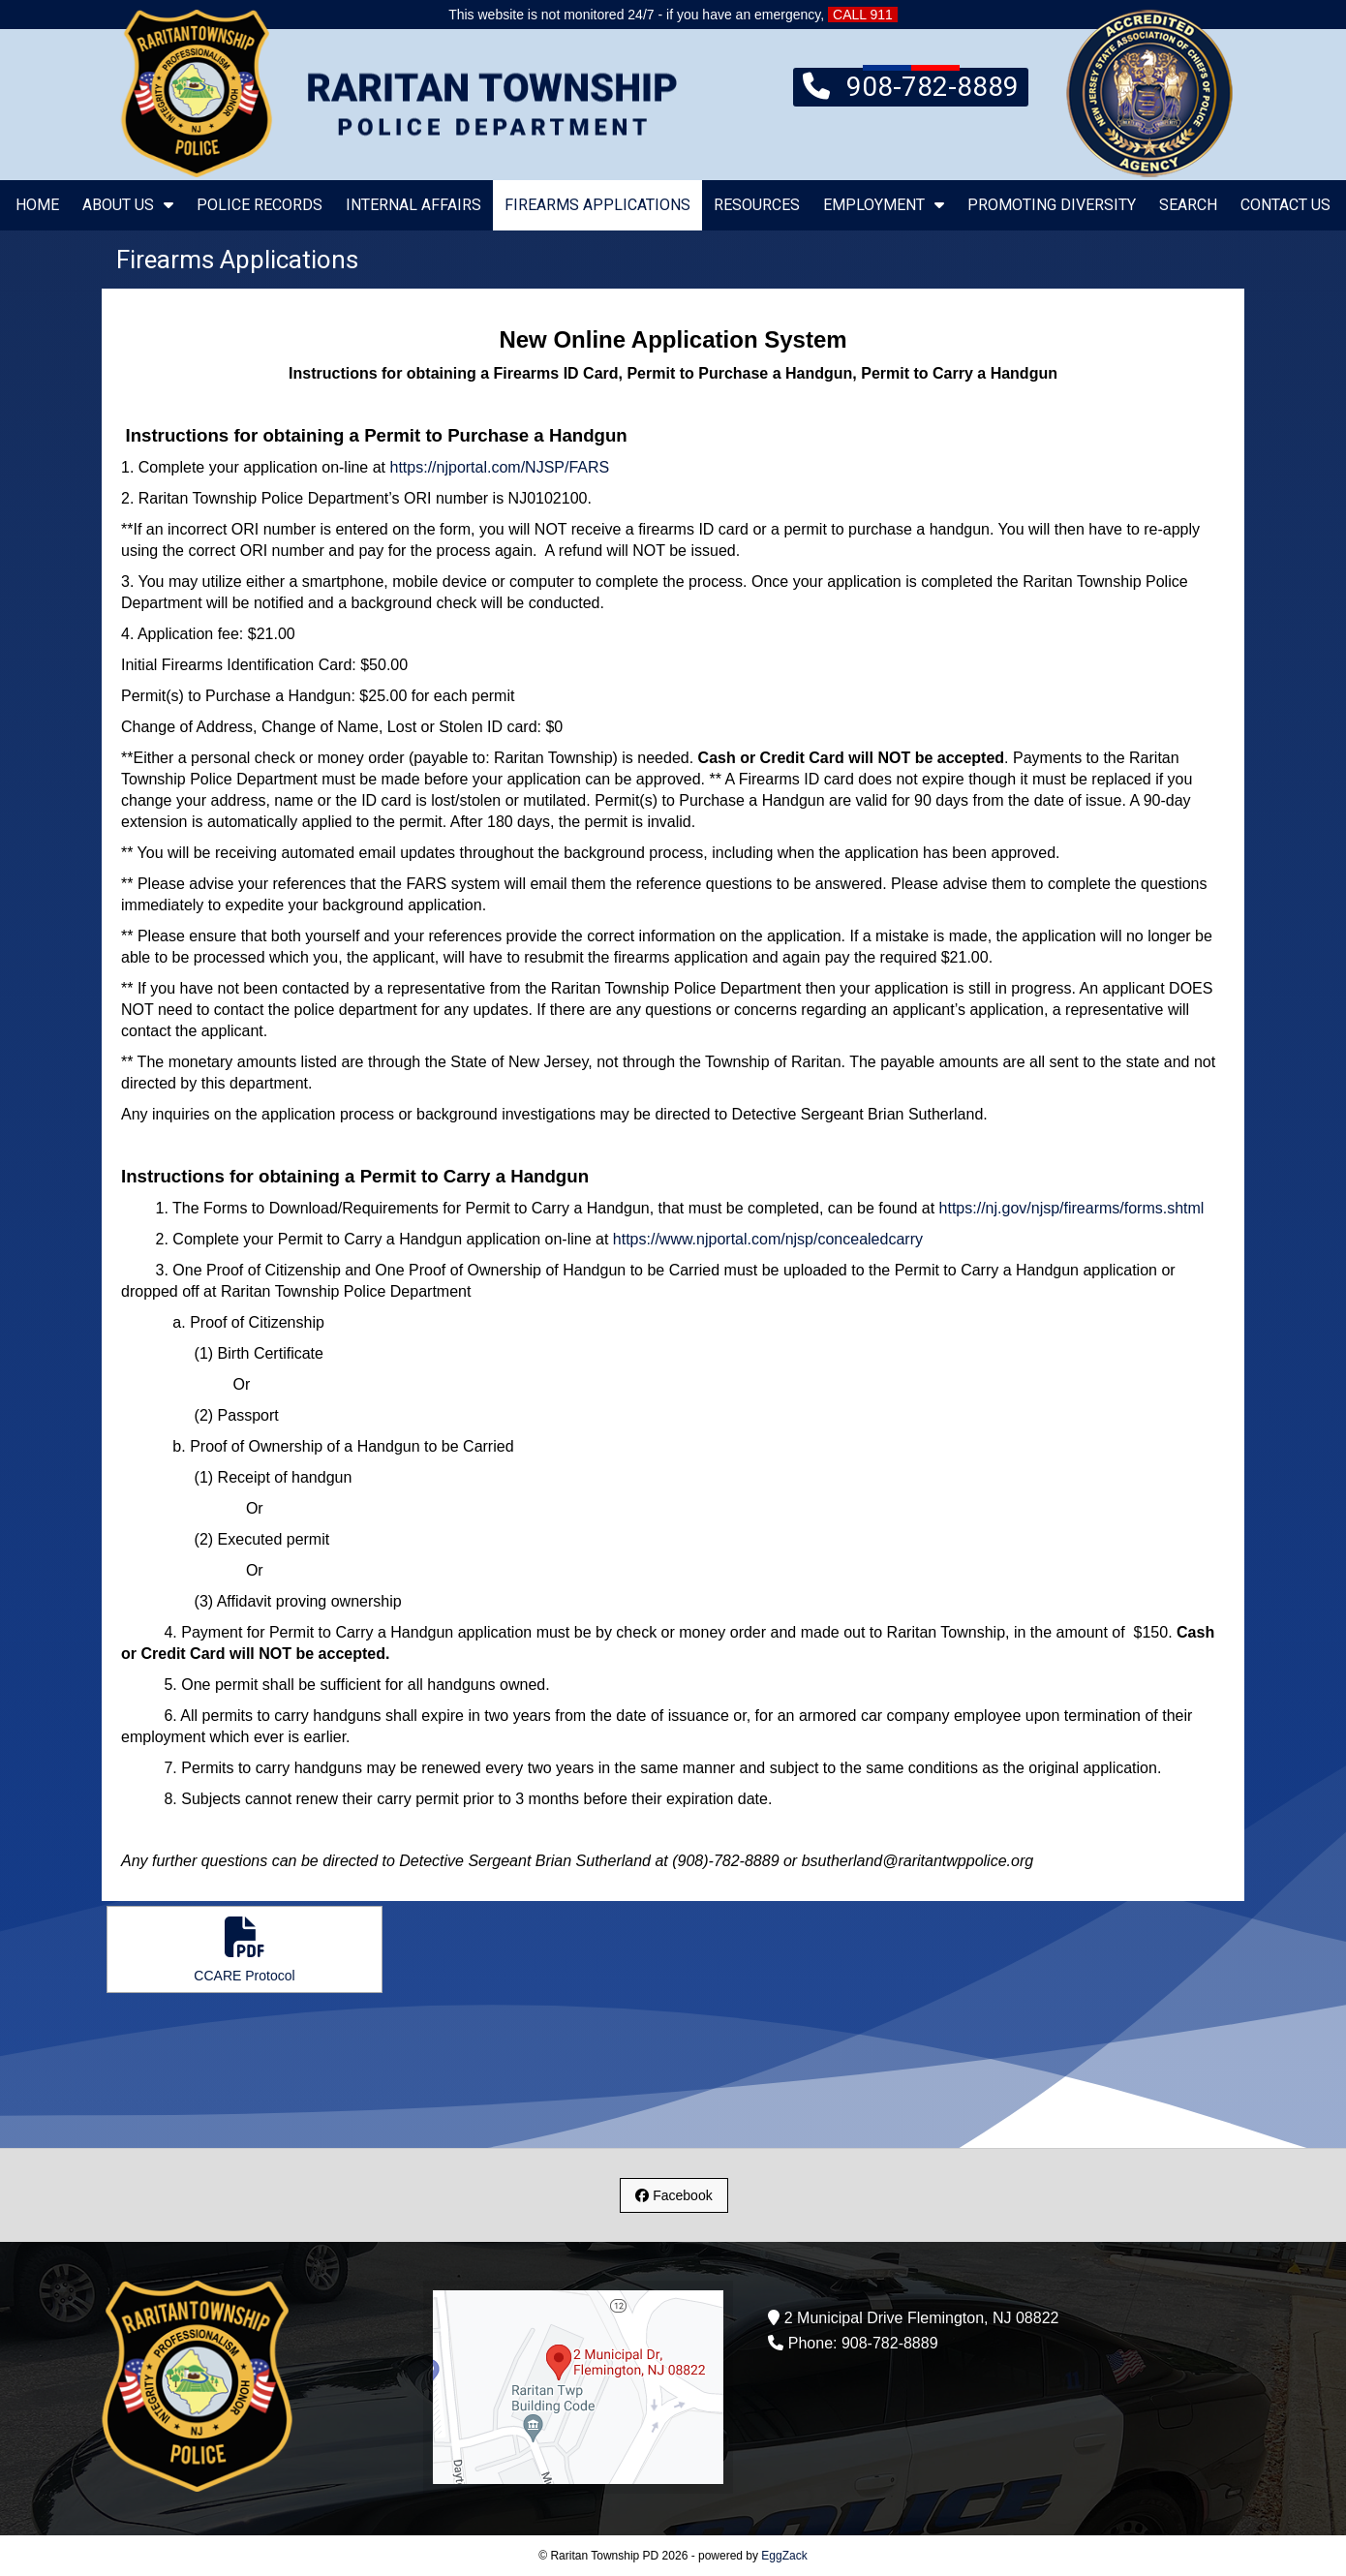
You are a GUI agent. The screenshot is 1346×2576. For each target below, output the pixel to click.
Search (1188, 205)
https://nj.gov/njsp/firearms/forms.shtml (1072, 1208)
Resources (757, 205)
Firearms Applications (597, 205)
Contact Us (1285, 205)
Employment (883, 205)
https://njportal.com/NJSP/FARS (500, 467)
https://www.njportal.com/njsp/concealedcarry (768, 1239)
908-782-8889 (911, 85)
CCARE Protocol (244, 1950)
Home (37, 205)
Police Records (259, 205)
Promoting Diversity (1051, 205)
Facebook (673, 2195)
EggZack (784, 2555)
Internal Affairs (413, 205)
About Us (127, 205)
